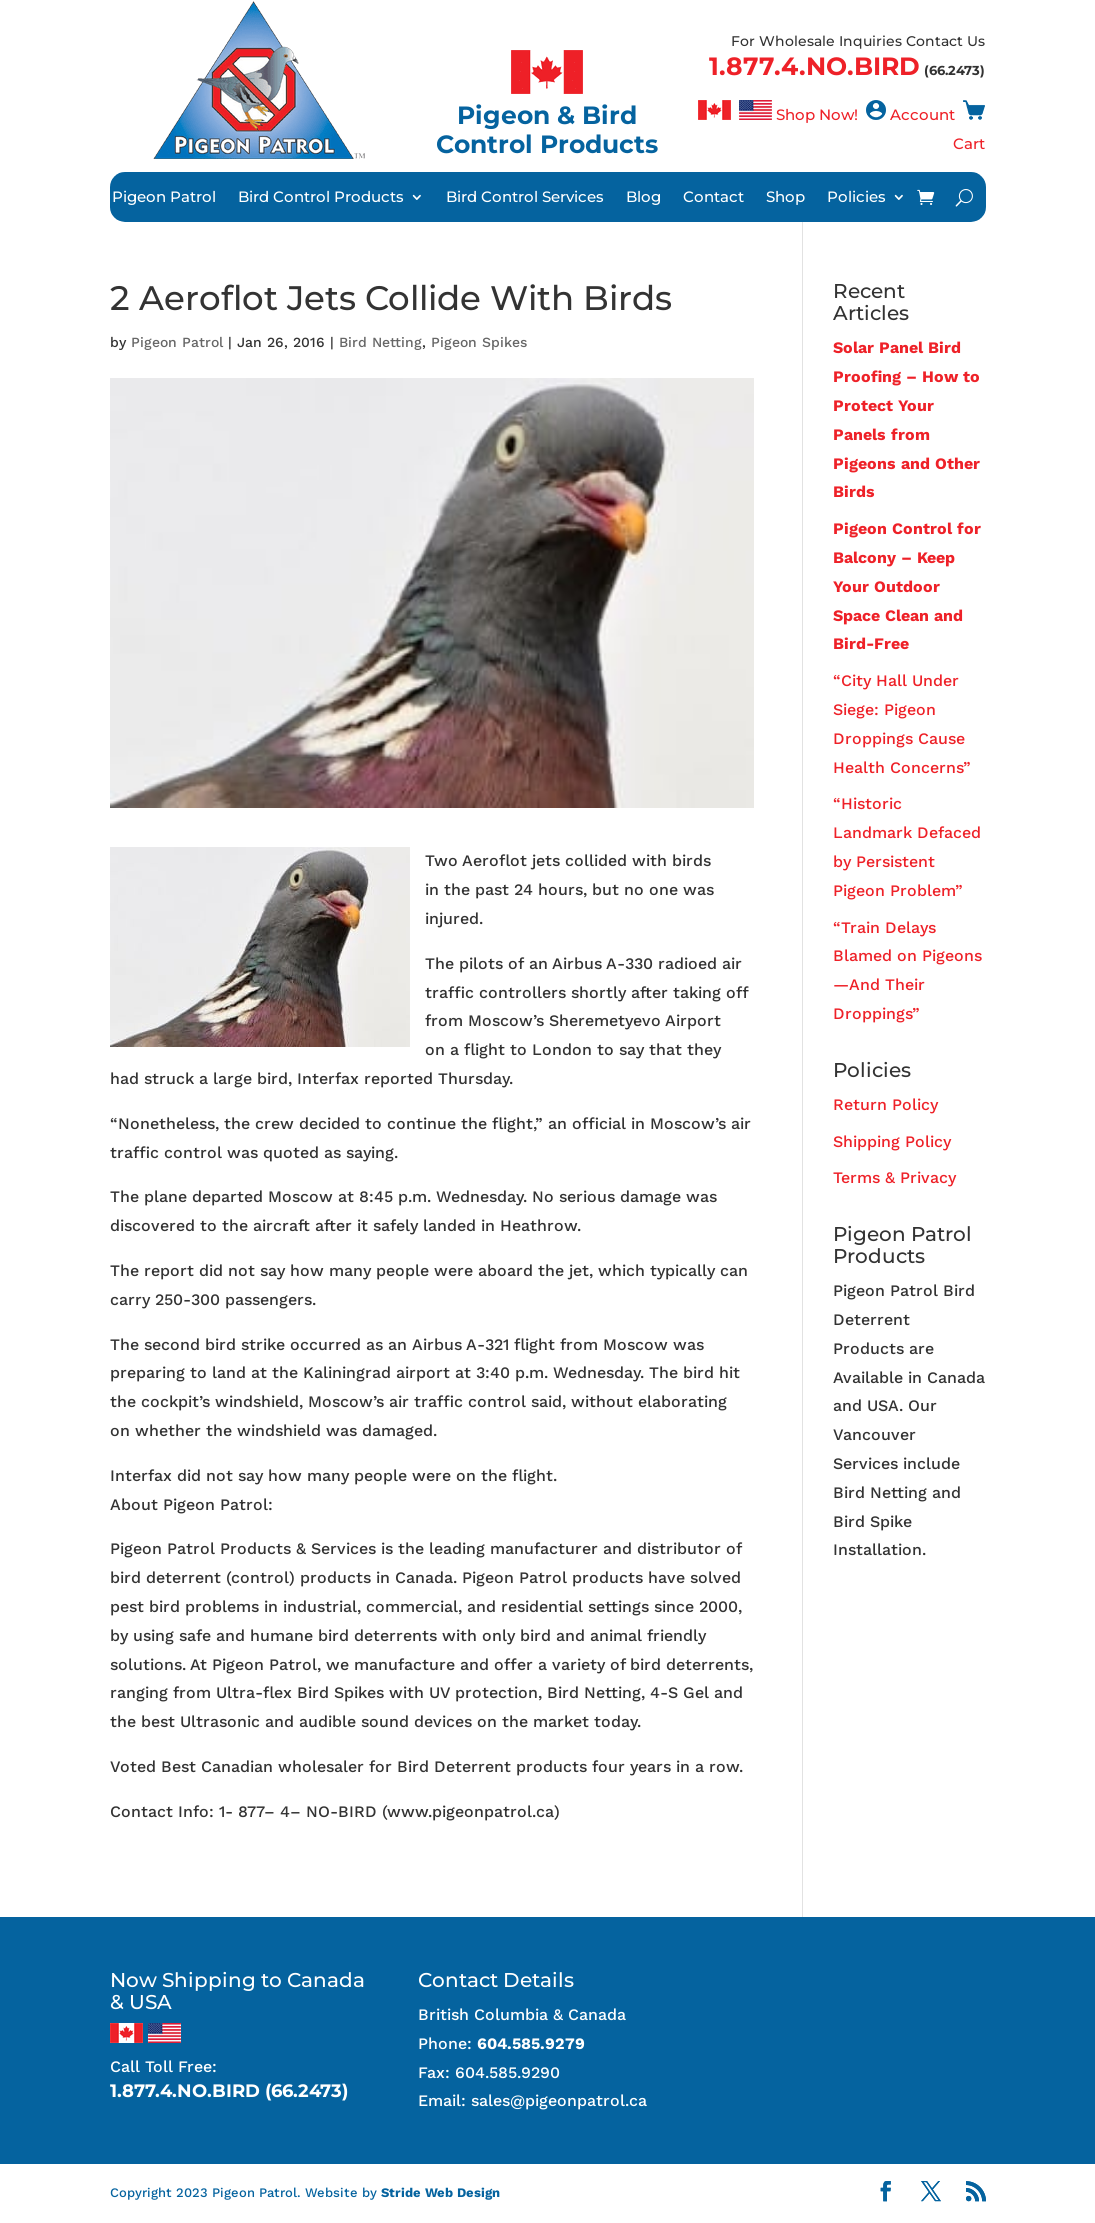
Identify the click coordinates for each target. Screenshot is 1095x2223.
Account (922, 114)
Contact (713, 198)
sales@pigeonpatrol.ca (559, 2100)
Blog (643, 198)
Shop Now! (817, 114)
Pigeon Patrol (164, 198)
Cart (969, 143)
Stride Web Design (440, 2192)
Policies (856, 198)
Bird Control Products (321, 198)
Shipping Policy (892, 1141)
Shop (785, 198)
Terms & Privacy (894, 1177)
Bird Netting (380, 342)
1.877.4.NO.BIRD (814, 66)
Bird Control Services (525, 198)
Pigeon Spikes (479, 342)
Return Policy (885, 1104)
